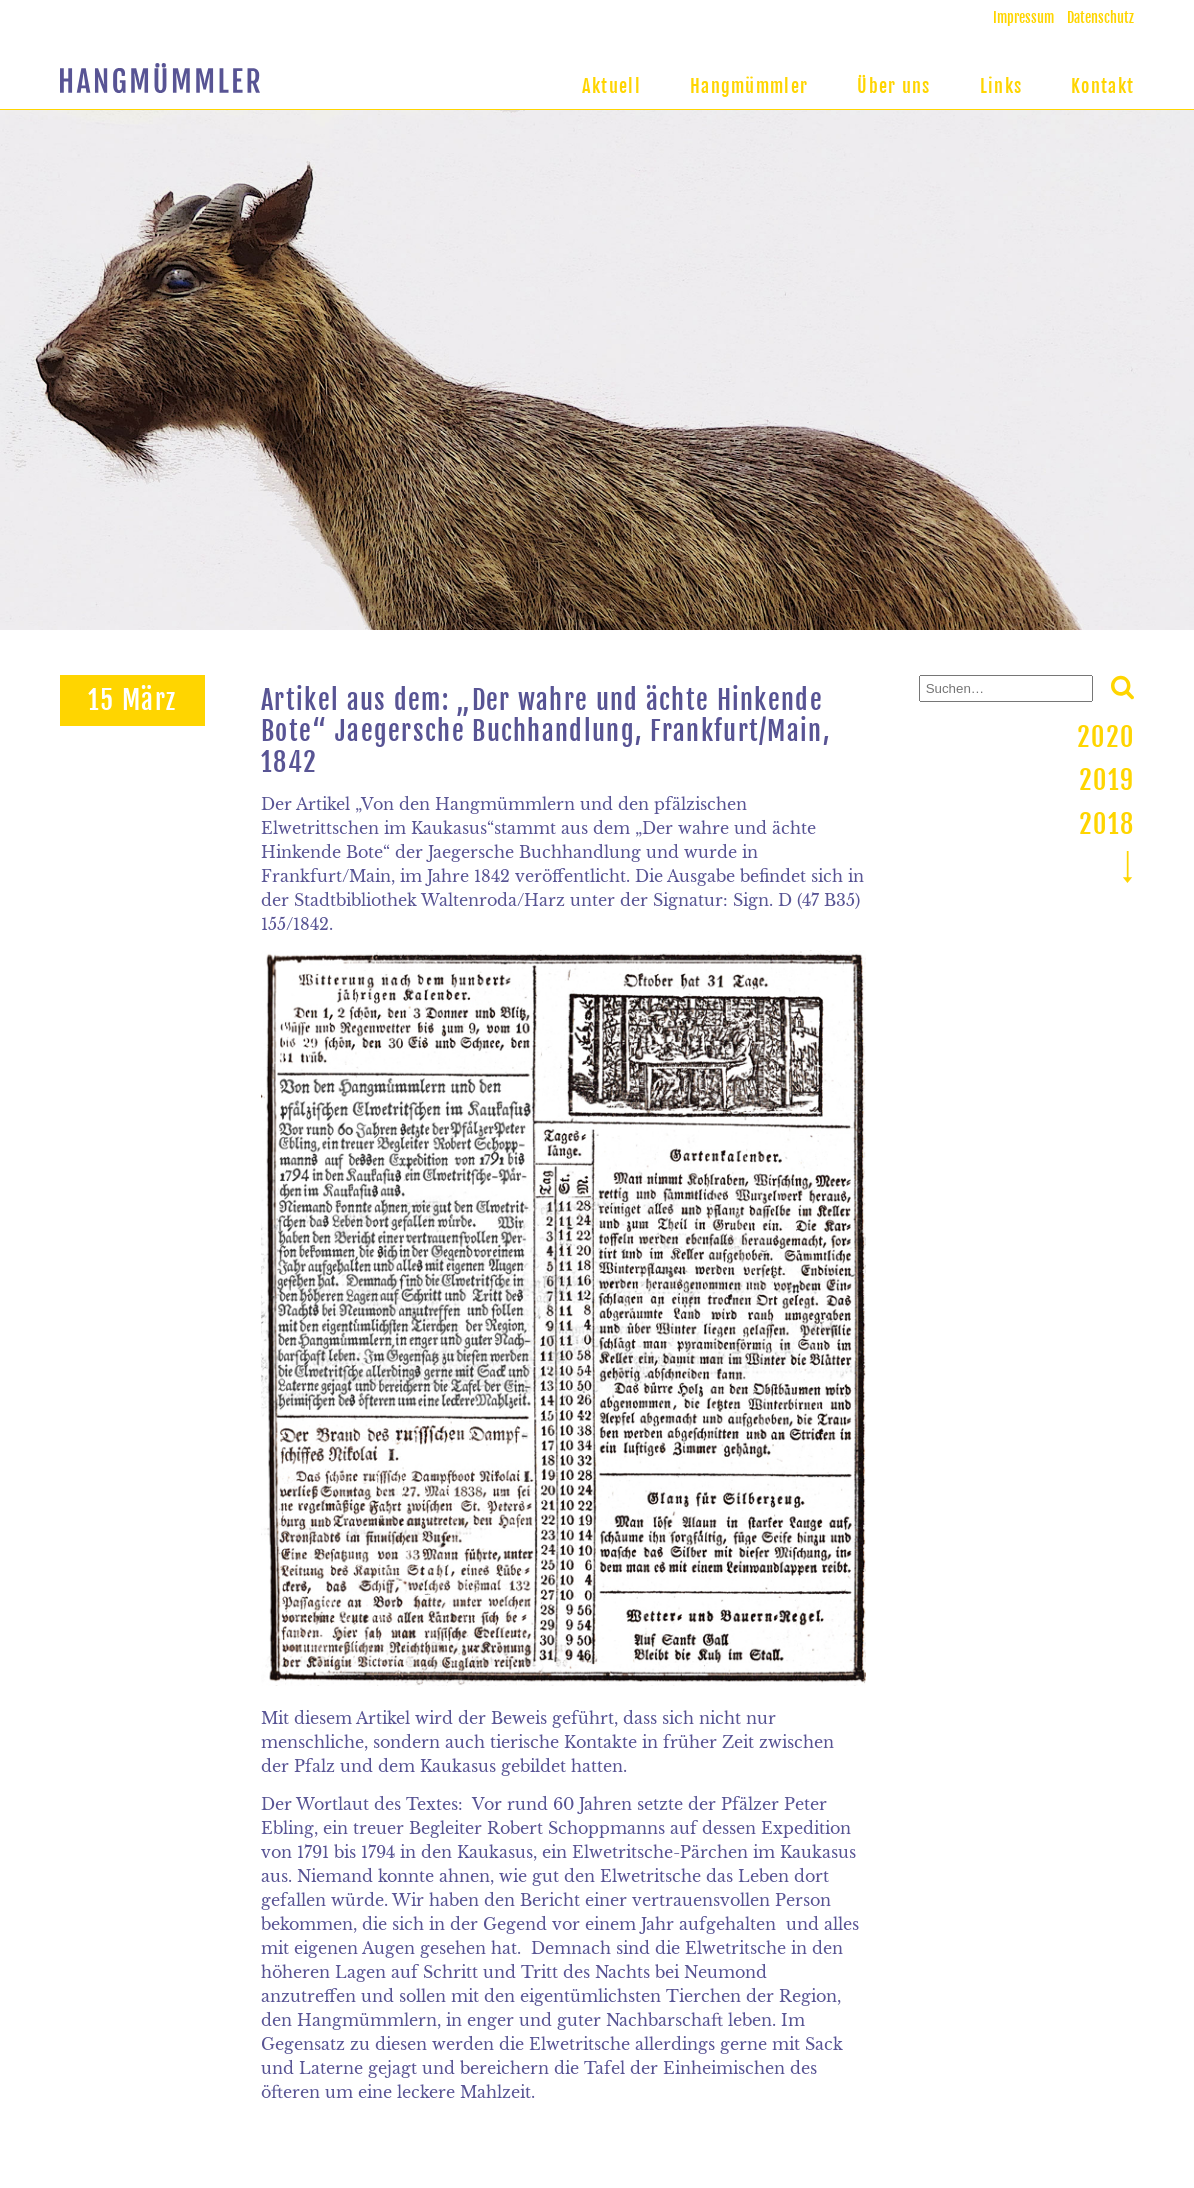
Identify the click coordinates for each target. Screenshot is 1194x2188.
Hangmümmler (749, 86)
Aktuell (611, 86)
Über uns (893, 86)
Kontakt (1102, 86)
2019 (1106, 780)
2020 (1105, 737)
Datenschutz (1100, 17)
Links (1001, 86)
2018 (1106, 824)
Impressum (1023, 17)
